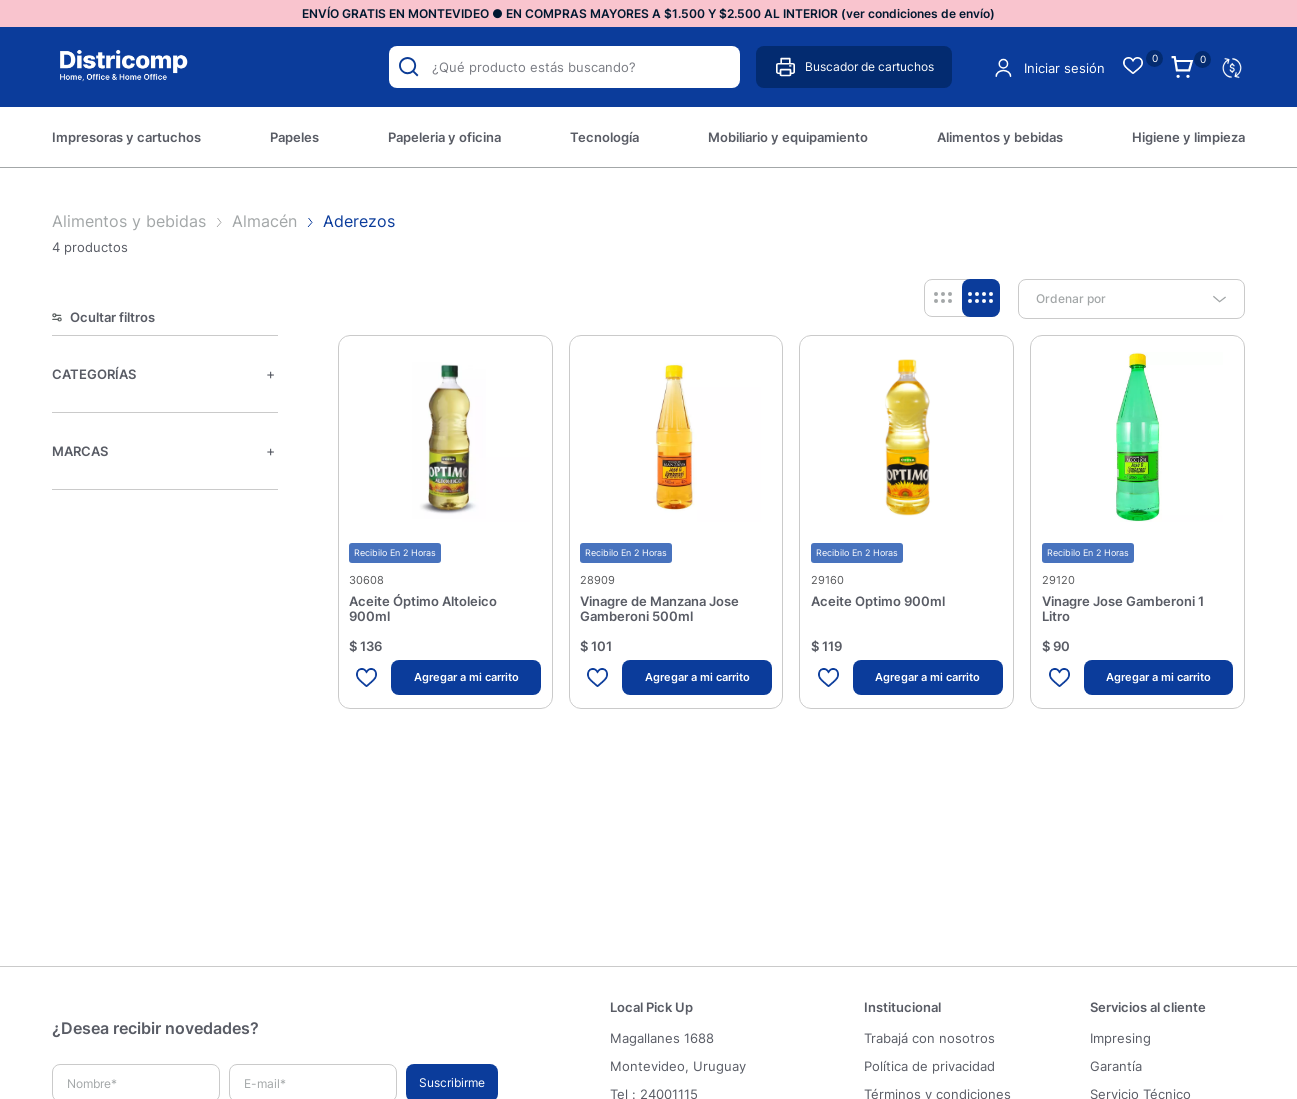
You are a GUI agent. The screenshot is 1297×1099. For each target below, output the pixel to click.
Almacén (264, 221)
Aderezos (359, 221)
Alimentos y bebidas (131, 221)
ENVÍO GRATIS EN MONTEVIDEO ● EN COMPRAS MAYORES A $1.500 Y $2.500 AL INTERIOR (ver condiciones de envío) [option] (648, 13)
